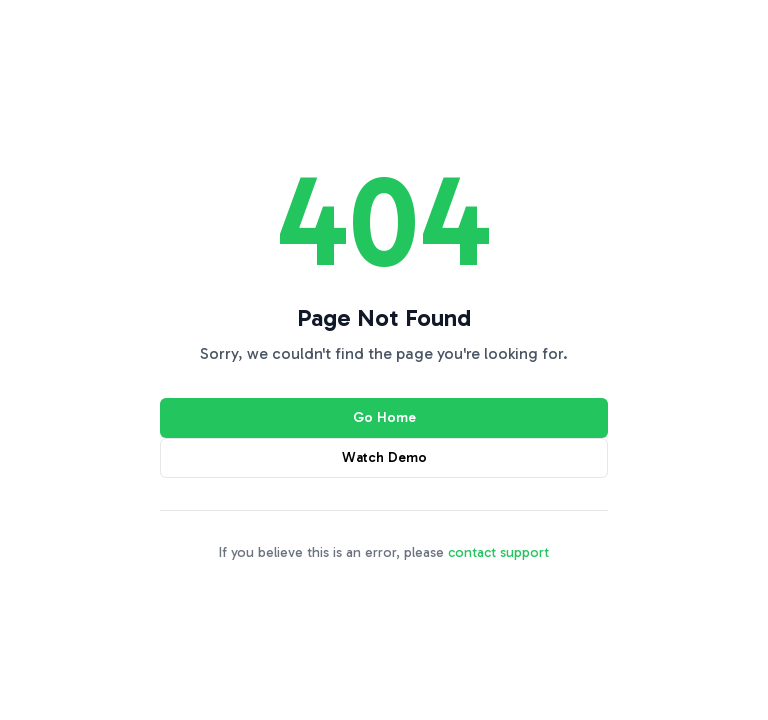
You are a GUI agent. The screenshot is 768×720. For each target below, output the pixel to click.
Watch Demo (384, 457)
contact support (498, 552)
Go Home (384, 417)
